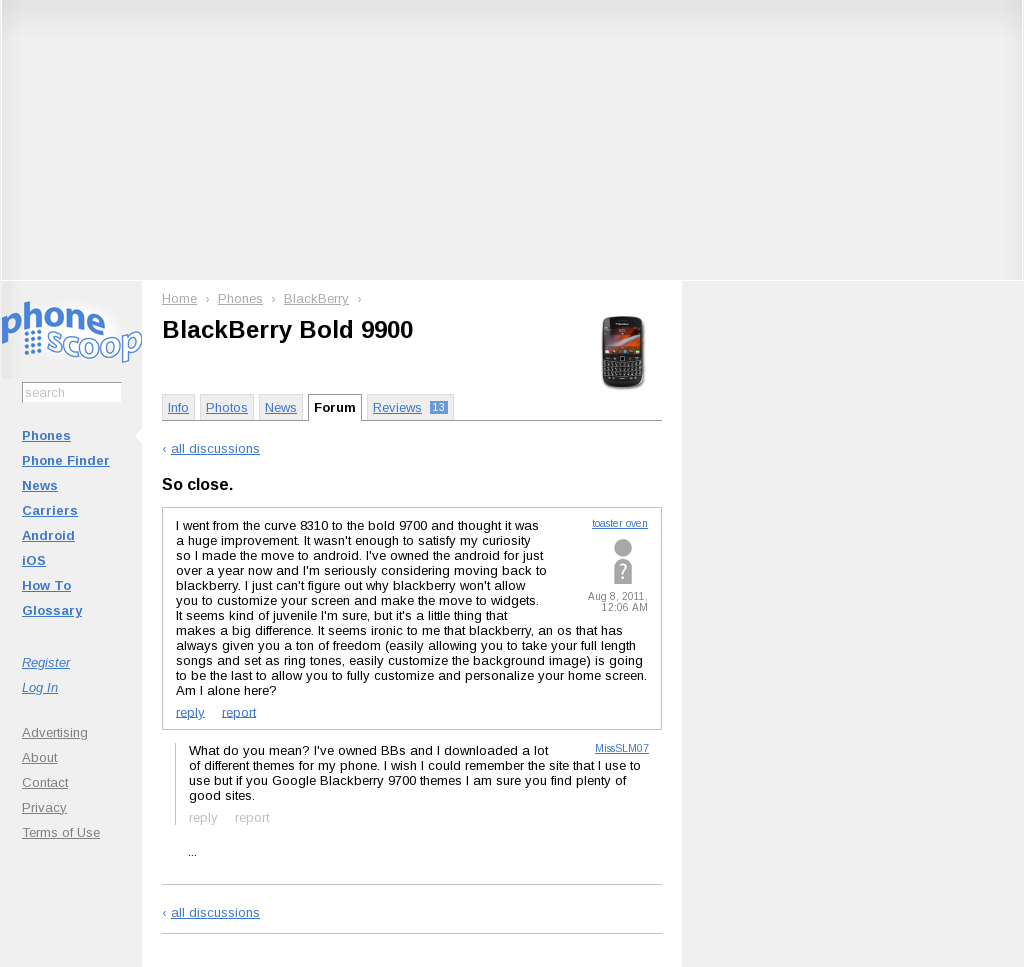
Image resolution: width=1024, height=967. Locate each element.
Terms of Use (61, 832)
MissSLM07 (622, 748)
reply (190, 711)
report (239, 711)
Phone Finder (66, 460)
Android (48, 535)
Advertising (55, 732)
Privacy (44, 807)
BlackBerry (316, 298)
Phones (46, 435)
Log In (40, 687)
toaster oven (620, 523)
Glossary (52, 610)
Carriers (50, 510)
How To (46, 585)
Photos (227, 407)
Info (178, 407)
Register (46, 662)
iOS (34, 560)
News (40, 485)
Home (179, 298)
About (39, 757)
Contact (45, 782)
